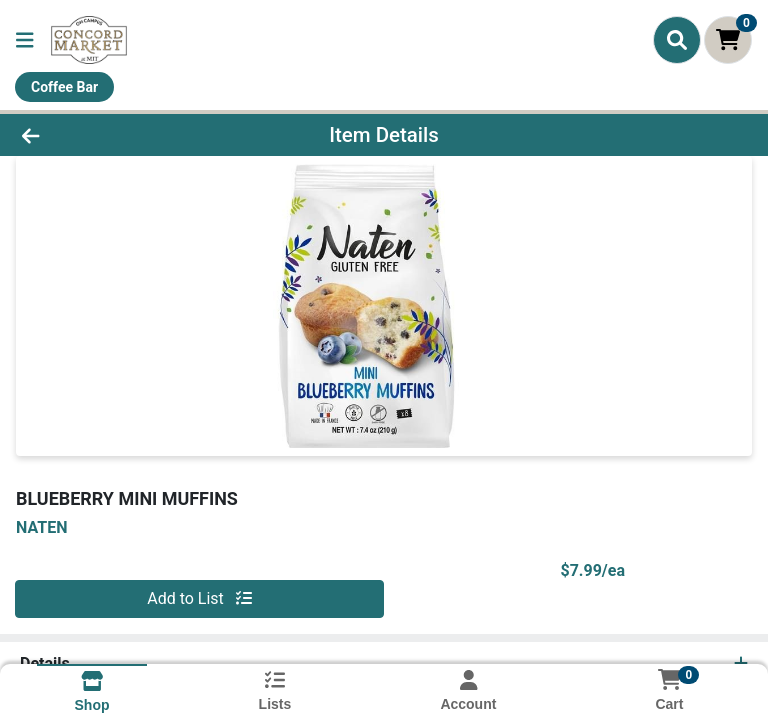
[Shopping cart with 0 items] (728, 40)
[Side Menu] (25, 40)
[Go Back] (108, 135)
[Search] (677, 40)
